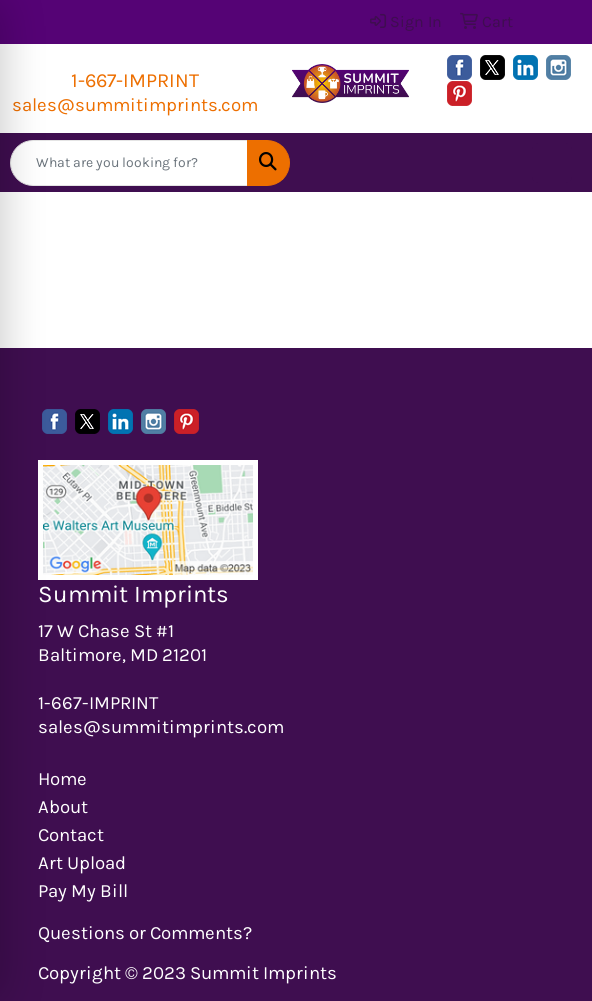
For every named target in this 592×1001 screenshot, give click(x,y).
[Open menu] (552, 163)
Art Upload (82, 863)
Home (62, 779)
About (63, 807)
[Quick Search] (129, 163)
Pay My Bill (83, 891)
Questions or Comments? (145, 933)
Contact (71, 835)
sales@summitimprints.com (135, 105)
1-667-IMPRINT (135, 80)
